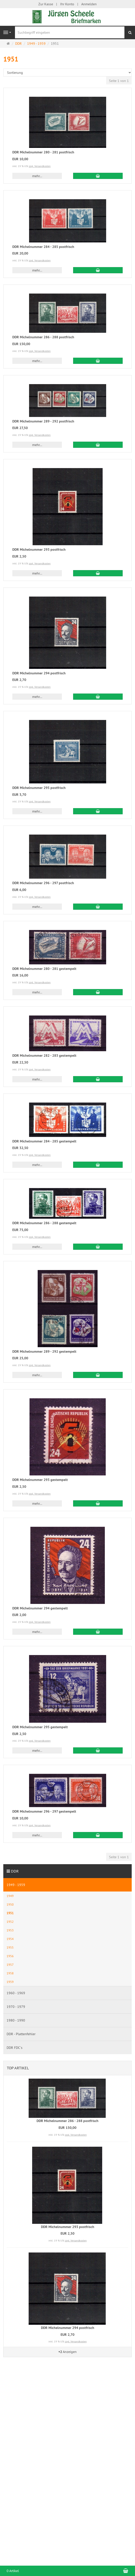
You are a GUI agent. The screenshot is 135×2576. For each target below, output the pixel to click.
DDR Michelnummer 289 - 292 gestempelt (44, 1351)
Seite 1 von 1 (119, 80)
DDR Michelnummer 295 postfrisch (39, 787)
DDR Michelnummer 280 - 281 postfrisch (43, 152)
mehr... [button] (37, 176)
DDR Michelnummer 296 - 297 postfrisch (43, 883)
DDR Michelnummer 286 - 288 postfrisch (43, 337)
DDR (15, 1871)
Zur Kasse (45, 4)
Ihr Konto (67, 4)
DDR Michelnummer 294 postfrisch (39, 673)
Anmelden (89, 4)
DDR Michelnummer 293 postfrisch (39, 549)
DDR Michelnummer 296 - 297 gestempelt (44, 1811)
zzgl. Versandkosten (40, 166)
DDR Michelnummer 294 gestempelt (40, 1608)
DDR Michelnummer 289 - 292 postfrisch (43, 421)
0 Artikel (13, 2571)
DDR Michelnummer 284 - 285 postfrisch (43, 246)
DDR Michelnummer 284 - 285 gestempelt (44, 1141)
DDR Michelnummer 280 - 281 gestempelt (44, 968)
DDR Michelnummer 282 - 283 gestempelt (44, 1055)
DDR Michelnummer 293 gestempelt (40, 1479)
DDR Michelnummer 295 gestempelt (40, 1727)
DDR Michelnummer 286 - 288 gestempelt (44, 1223)
